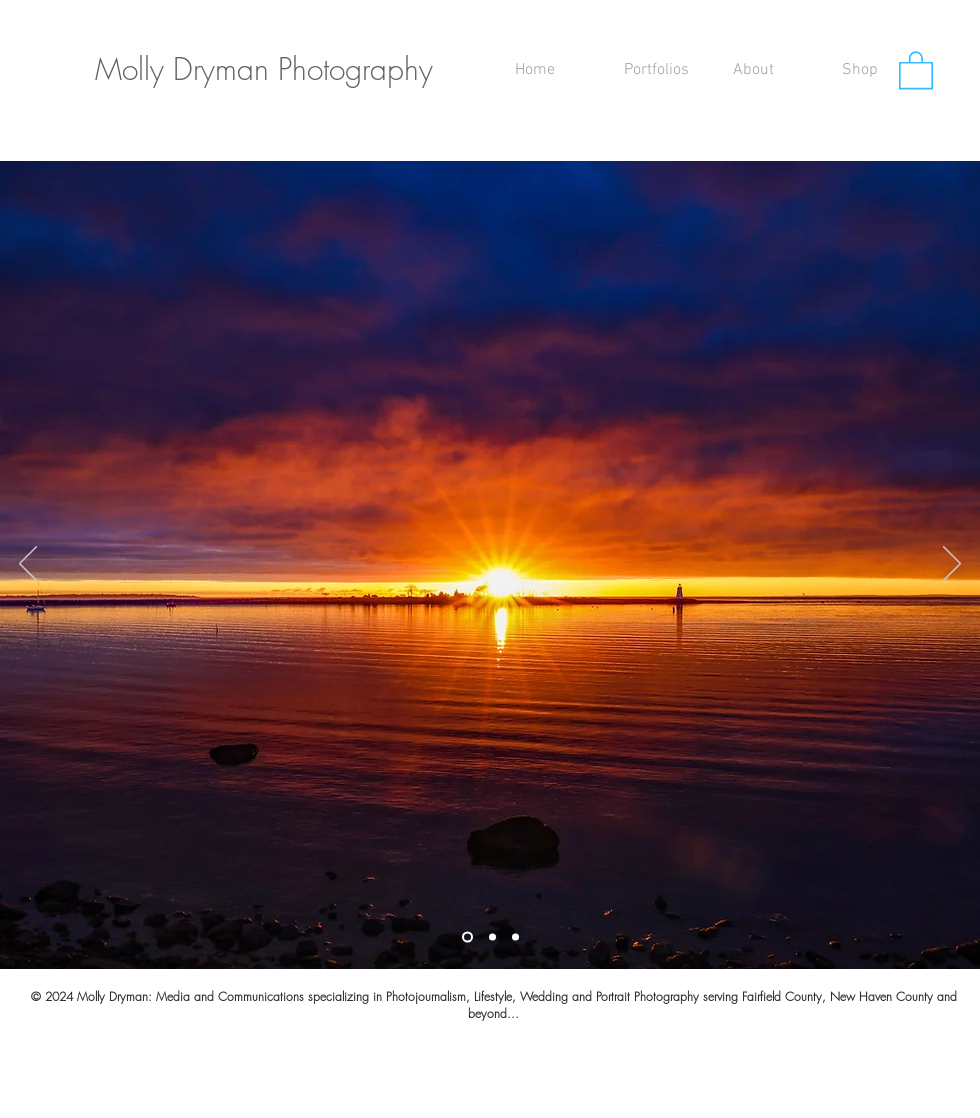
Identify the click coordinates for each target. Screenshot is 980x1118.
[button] (663, 70)
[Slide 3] (515, 937)
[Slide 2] (492, 937)
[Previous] (28, 565)
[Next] (952, 565)
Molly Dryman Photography (264, 69)
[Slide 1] (467, 937)
